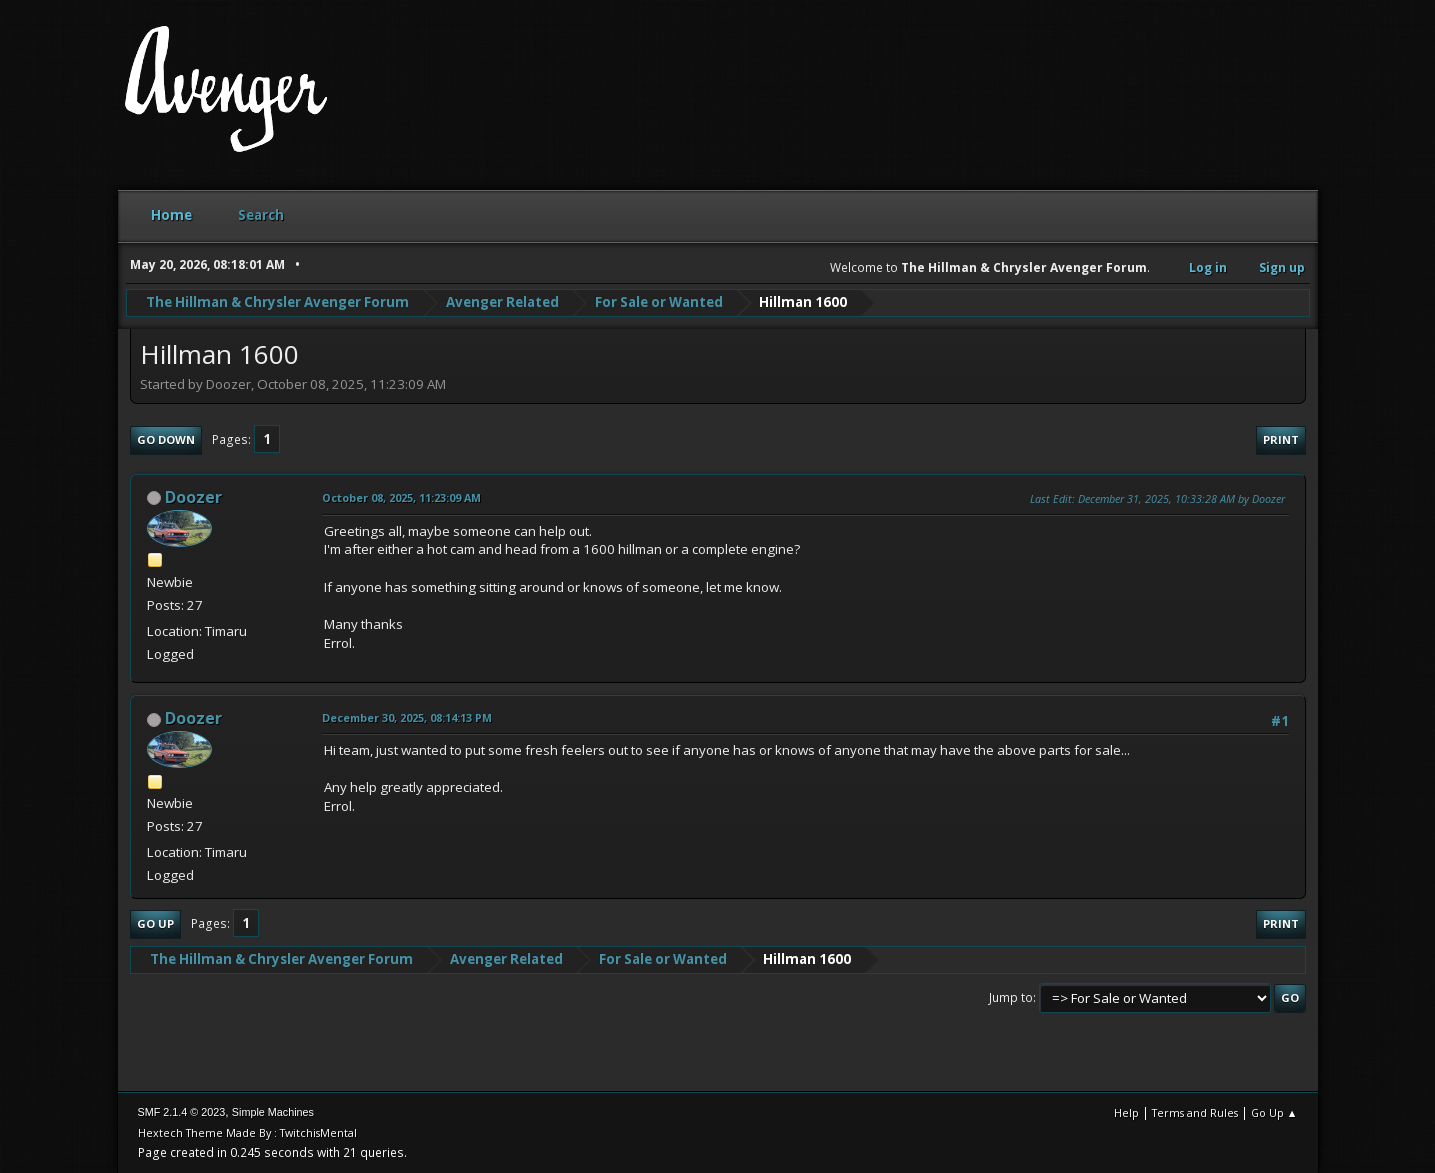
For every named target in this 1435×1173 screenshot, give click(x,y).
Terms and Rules (1195, 1112)
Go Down (166, 439)
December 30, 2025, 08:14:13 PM (407, 717)
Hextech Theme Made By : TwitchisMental (247, 1132)
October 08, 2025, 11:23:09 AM (401, 497)
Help (1126, 1112)
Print (1281, 439)
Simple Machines (273, 1112)
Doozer (193, 497)
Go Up (155, 923)
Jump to (1011, 997)
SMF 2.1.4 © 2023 (182, 1112)
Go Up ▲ (1274, 1112)
